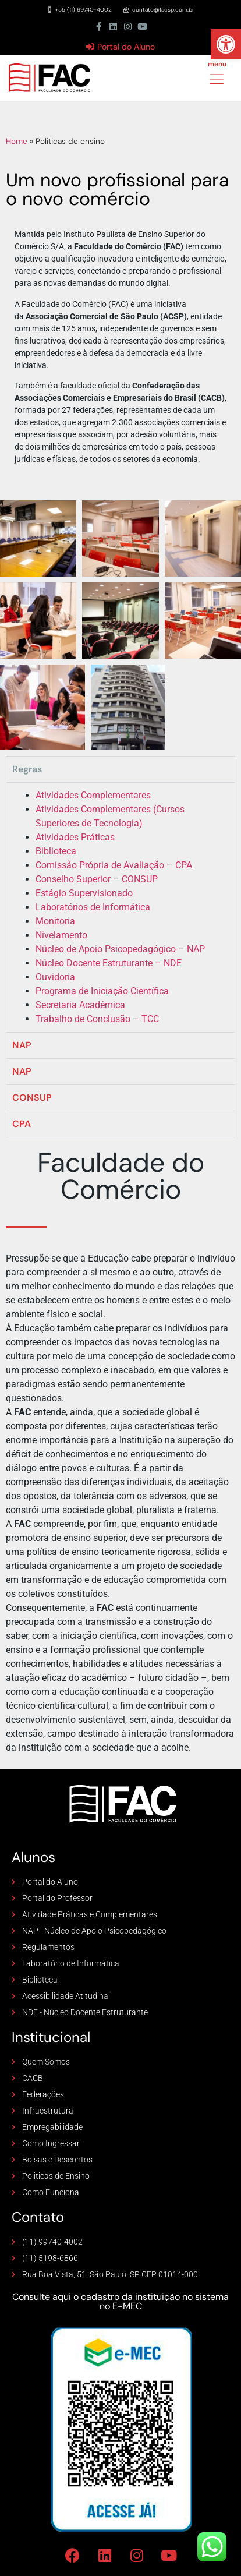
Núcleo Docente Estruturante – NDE (109, 963)
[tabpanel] (120, 907)
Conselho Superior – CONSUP (97, 879)
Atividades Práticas (75, 837)
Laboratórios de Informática (93, 907)
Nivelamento (61, 935)
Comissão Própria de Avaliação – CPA (114, 865)
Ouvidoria (55, 977)
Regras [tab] (27, 769)
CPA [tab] (21, 1124)
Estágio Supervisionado (84, 893)
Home (16, 141)
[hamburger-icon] (216, 80)
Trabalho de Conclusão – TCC (97, 1018)
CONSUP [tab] (32, 1097)
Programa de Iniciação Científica (102, 991)
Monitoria (55, 921)
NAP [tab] (21, 1045)
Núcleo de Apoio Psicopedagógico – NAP (120, 949)
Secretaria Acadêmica (80, 1004)
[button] (226, 44)
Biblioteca (56, 851)
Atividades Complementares (93, 795)
